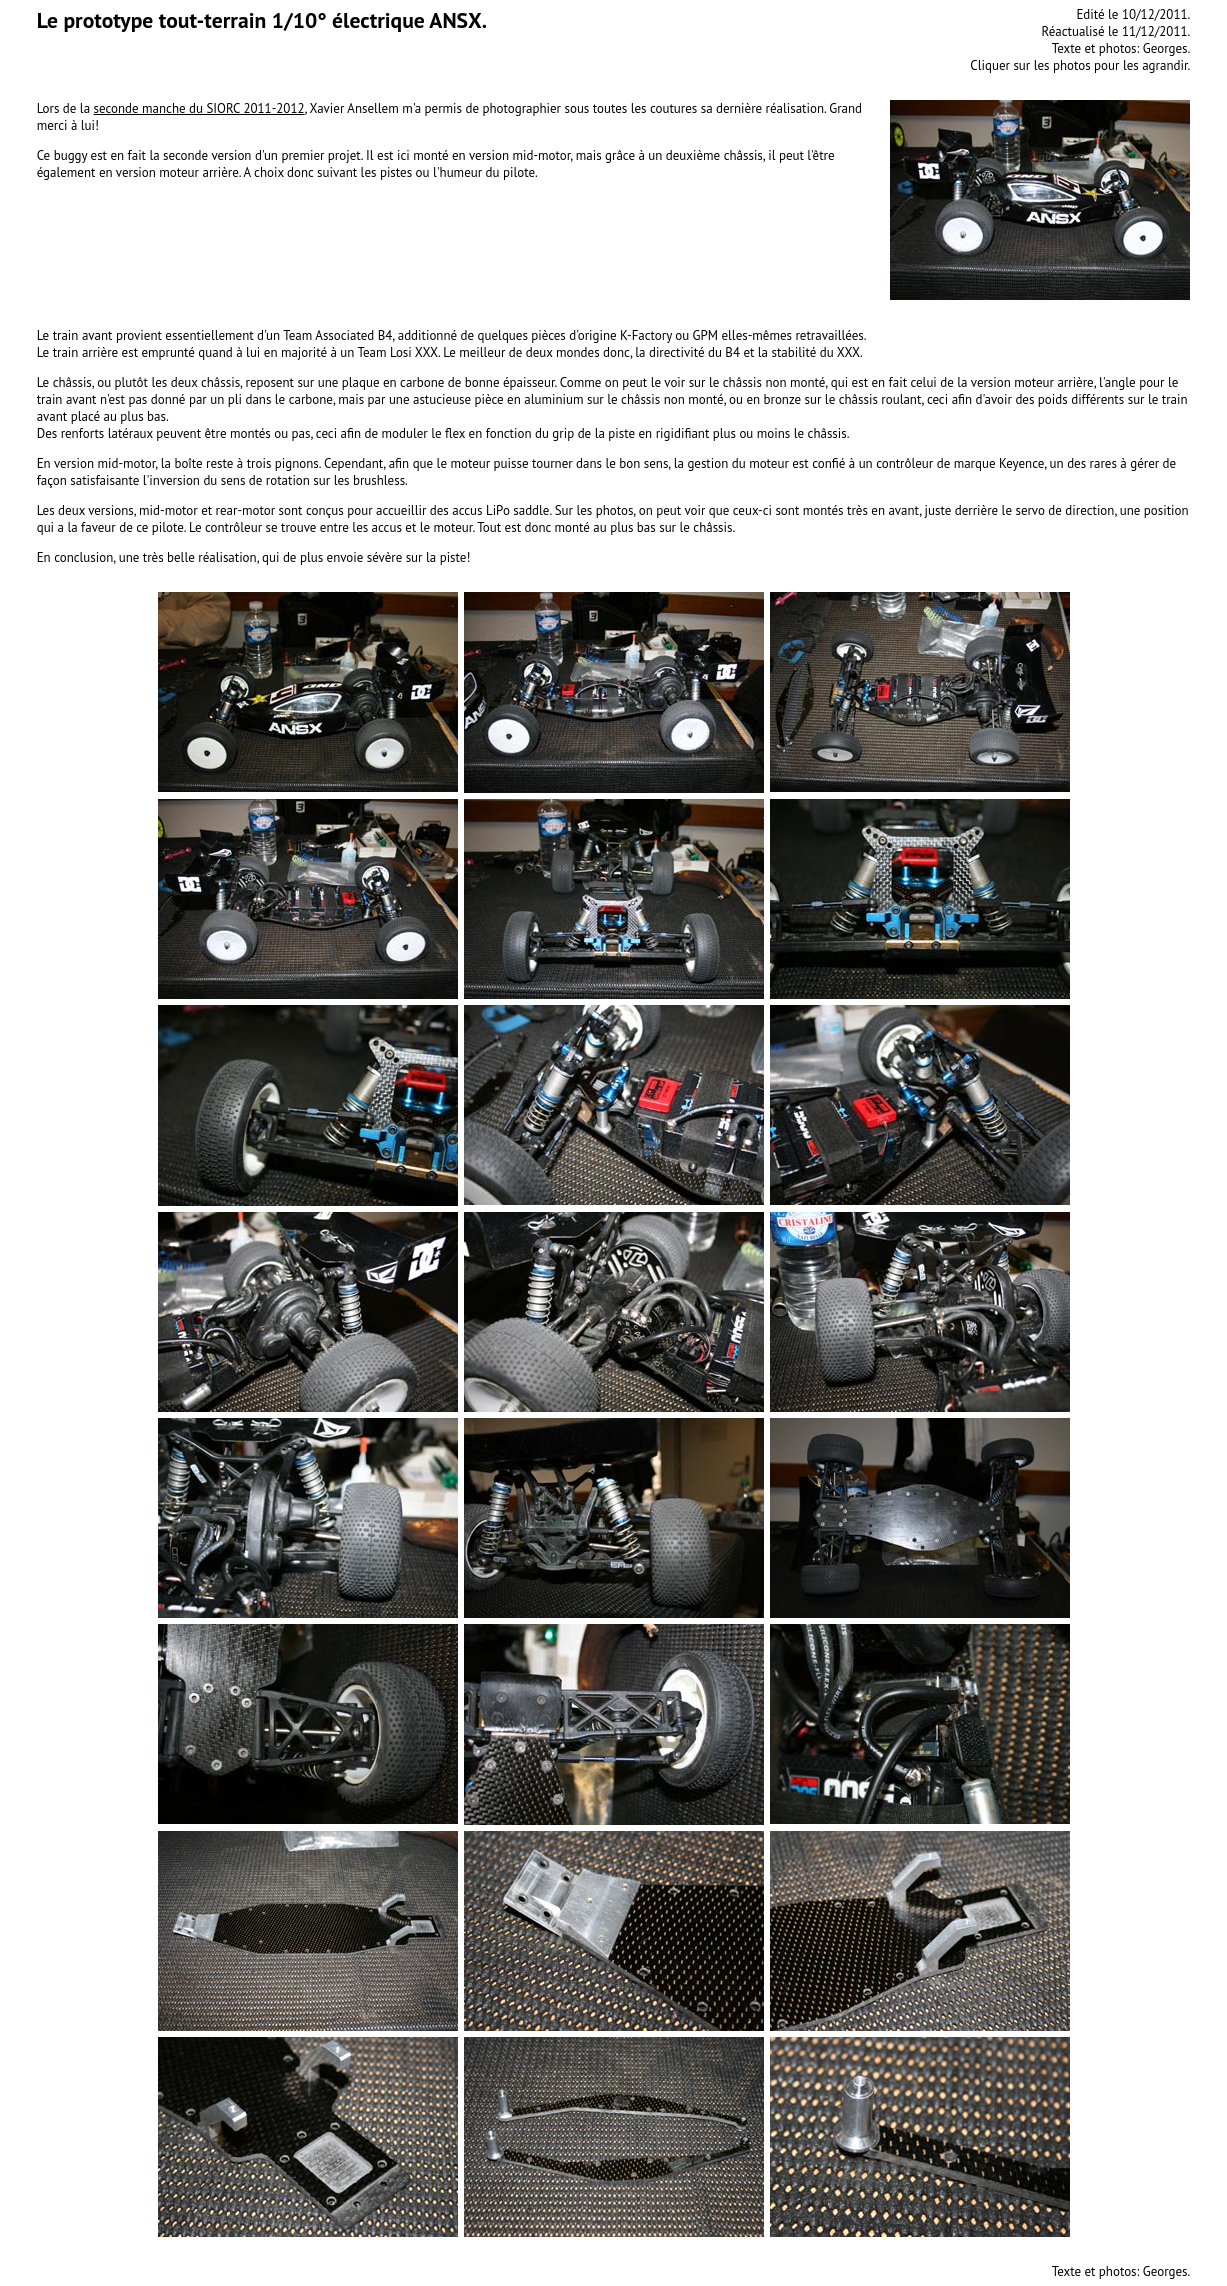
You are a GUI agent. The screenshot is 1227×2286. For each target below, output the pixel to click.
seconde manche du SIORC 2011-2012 (199, 108)
